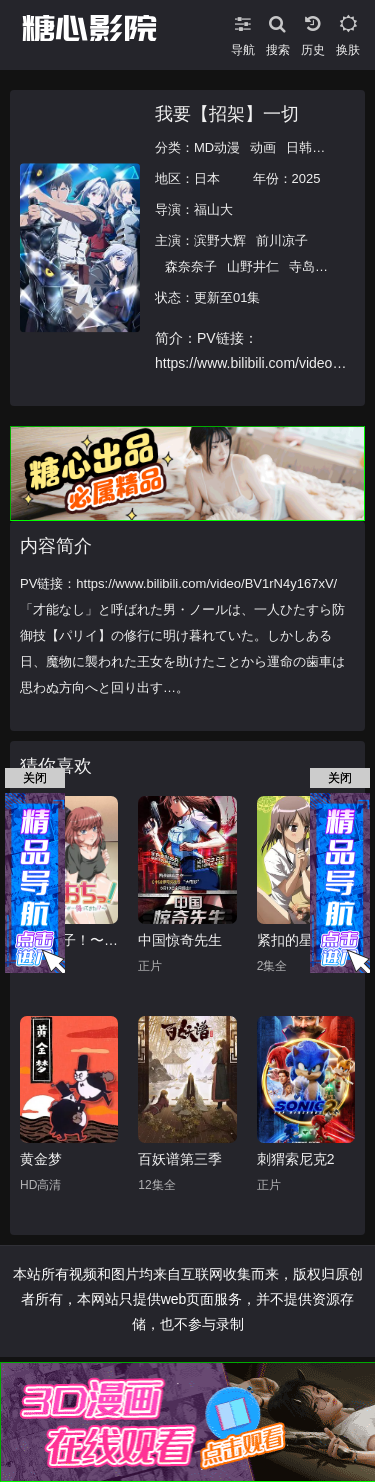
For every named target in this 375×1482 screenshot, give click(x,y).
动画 (263, 147)
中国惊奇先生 (180, 940)
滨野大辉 (220, 240)
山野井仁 (253, 266)
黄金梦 (41, 1159)
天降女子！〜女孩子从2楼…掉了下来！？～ (69, 940)
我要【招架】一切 (227, 114)
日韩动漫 (312, 147)
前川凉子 (282, 240)
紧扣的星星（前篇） (306, 940)
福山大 (213, 209)
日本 (207, 178)
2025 (306, 178)
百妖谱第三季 (180, 1159)
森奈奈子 (191, 266)
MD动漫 (217, 147)
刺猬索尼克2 (296, 1159)
